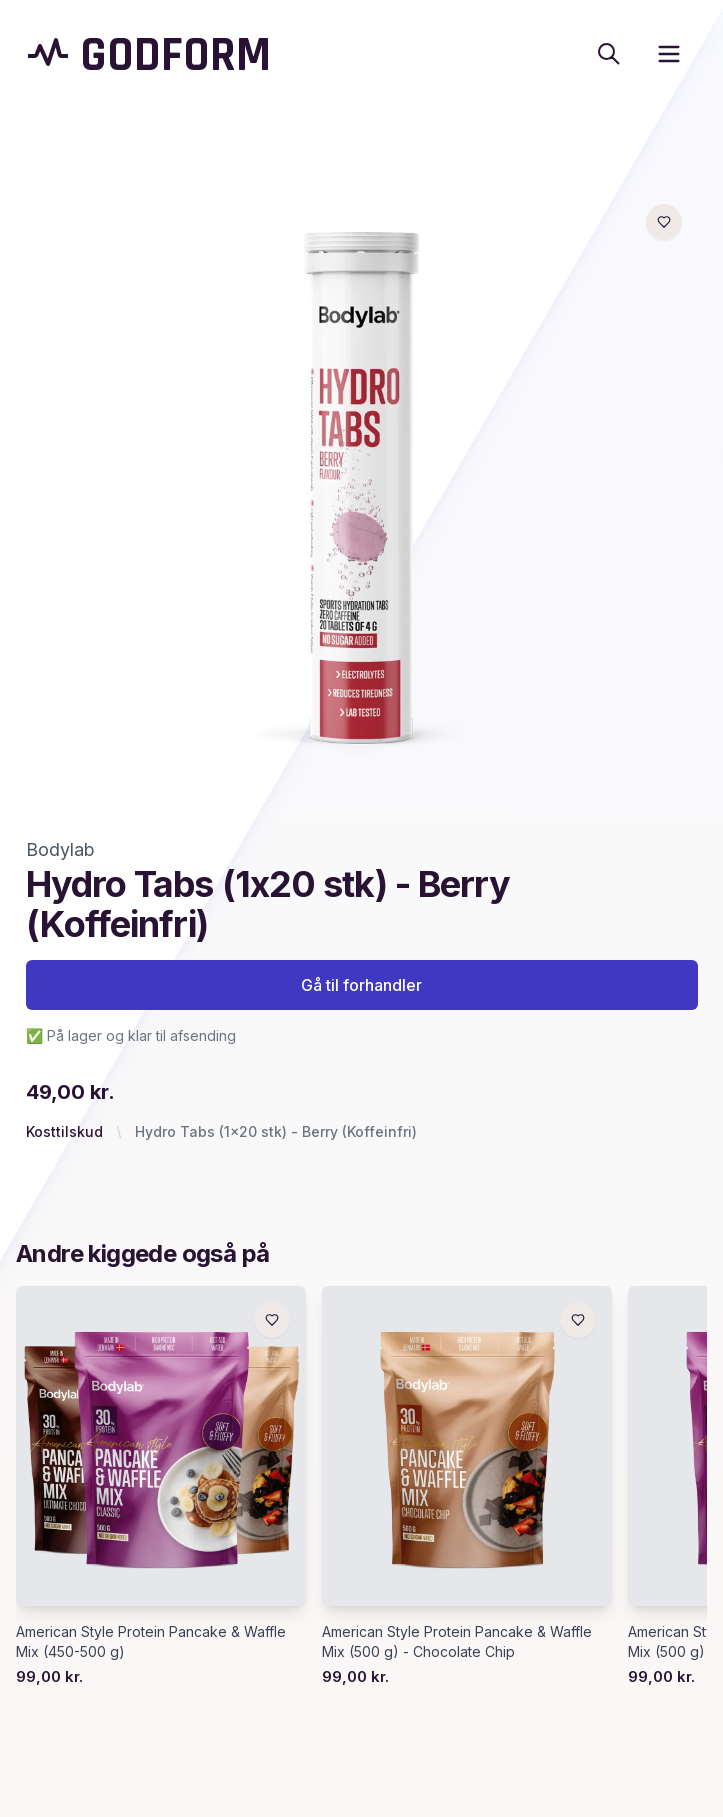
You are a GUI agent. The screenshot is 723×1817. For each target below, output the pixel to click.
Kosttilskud (64, 1131)
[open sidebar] (669, 54)
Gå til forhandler (361, 985)
